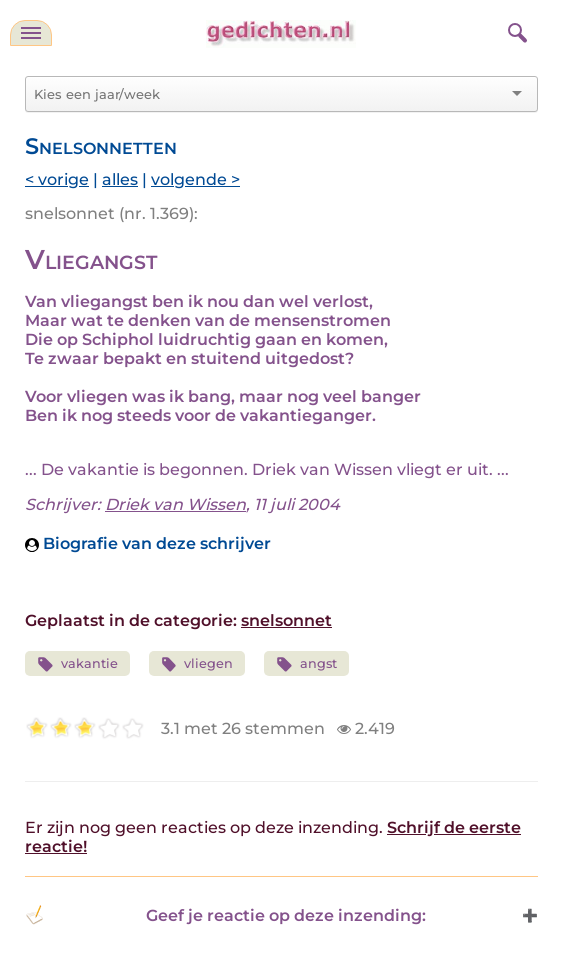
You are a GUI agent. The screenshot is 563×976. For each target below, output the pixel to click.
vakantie (77, 664)
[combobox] (269, 94)
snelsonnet (286, 620)
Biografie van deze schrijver (148, 543)
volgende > (195, 179)
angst (306, 664)
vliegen (197, 664)
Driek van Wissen (175, 504)
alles (120, 179)
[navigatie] (31, 33)
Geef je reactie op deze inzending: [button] (225, 915)
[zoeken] (515, 30)
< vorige (57, 179)
